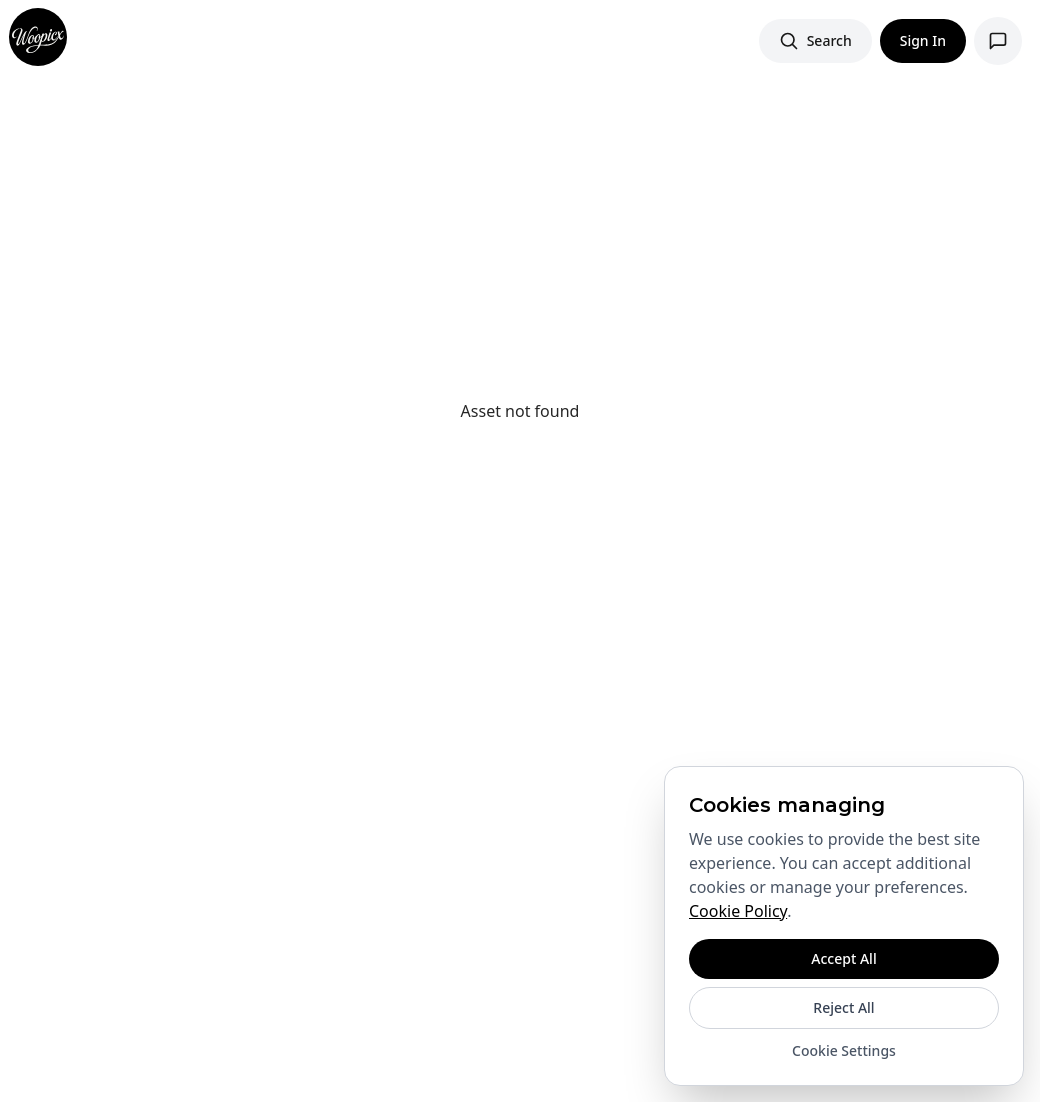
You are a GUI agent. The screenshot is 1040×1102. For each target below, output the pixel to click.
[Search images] (815, 41)
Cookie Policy (738, 911)
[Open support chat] (998, 41)
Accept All (843, 958)
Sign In (923, 40)
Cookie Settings (844, 1050)
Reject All (843, 1007)
